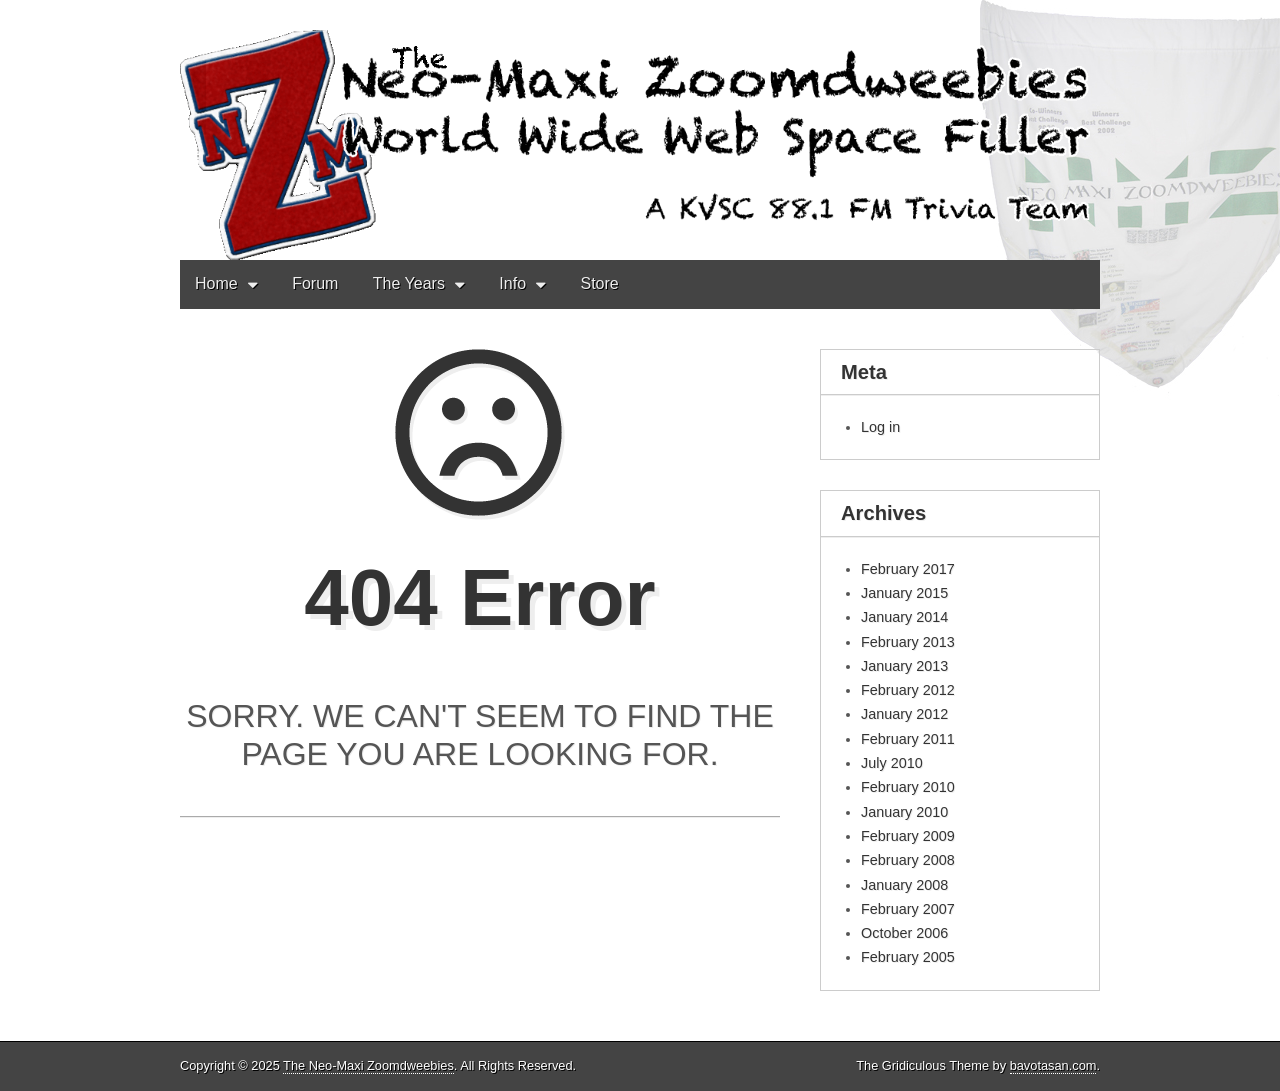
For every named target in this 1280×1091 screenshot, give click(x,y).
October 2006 (904, 933)
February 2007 (908, 909)
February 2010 (908, 787)
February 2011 (908, 739)
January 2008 (904, 885)
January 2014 (904, 617)
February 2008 (908, 860)
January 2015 (904, 593)
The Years (409, 283)
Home (216, 283)
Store (599, 283)
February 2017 (908, 569)
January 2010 (904, 812)
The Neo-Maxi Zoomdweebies (368, 1065)
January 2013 (904, 666)
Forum (315, 283)
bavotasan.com (1053, 1065)
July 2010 (892, 763)
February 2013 (908, 642)
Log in (880, 427)
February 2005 (908, 957)
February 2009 (908, 836)
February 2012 (908, 690)
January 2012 (904, 714)
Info (512, 283)
